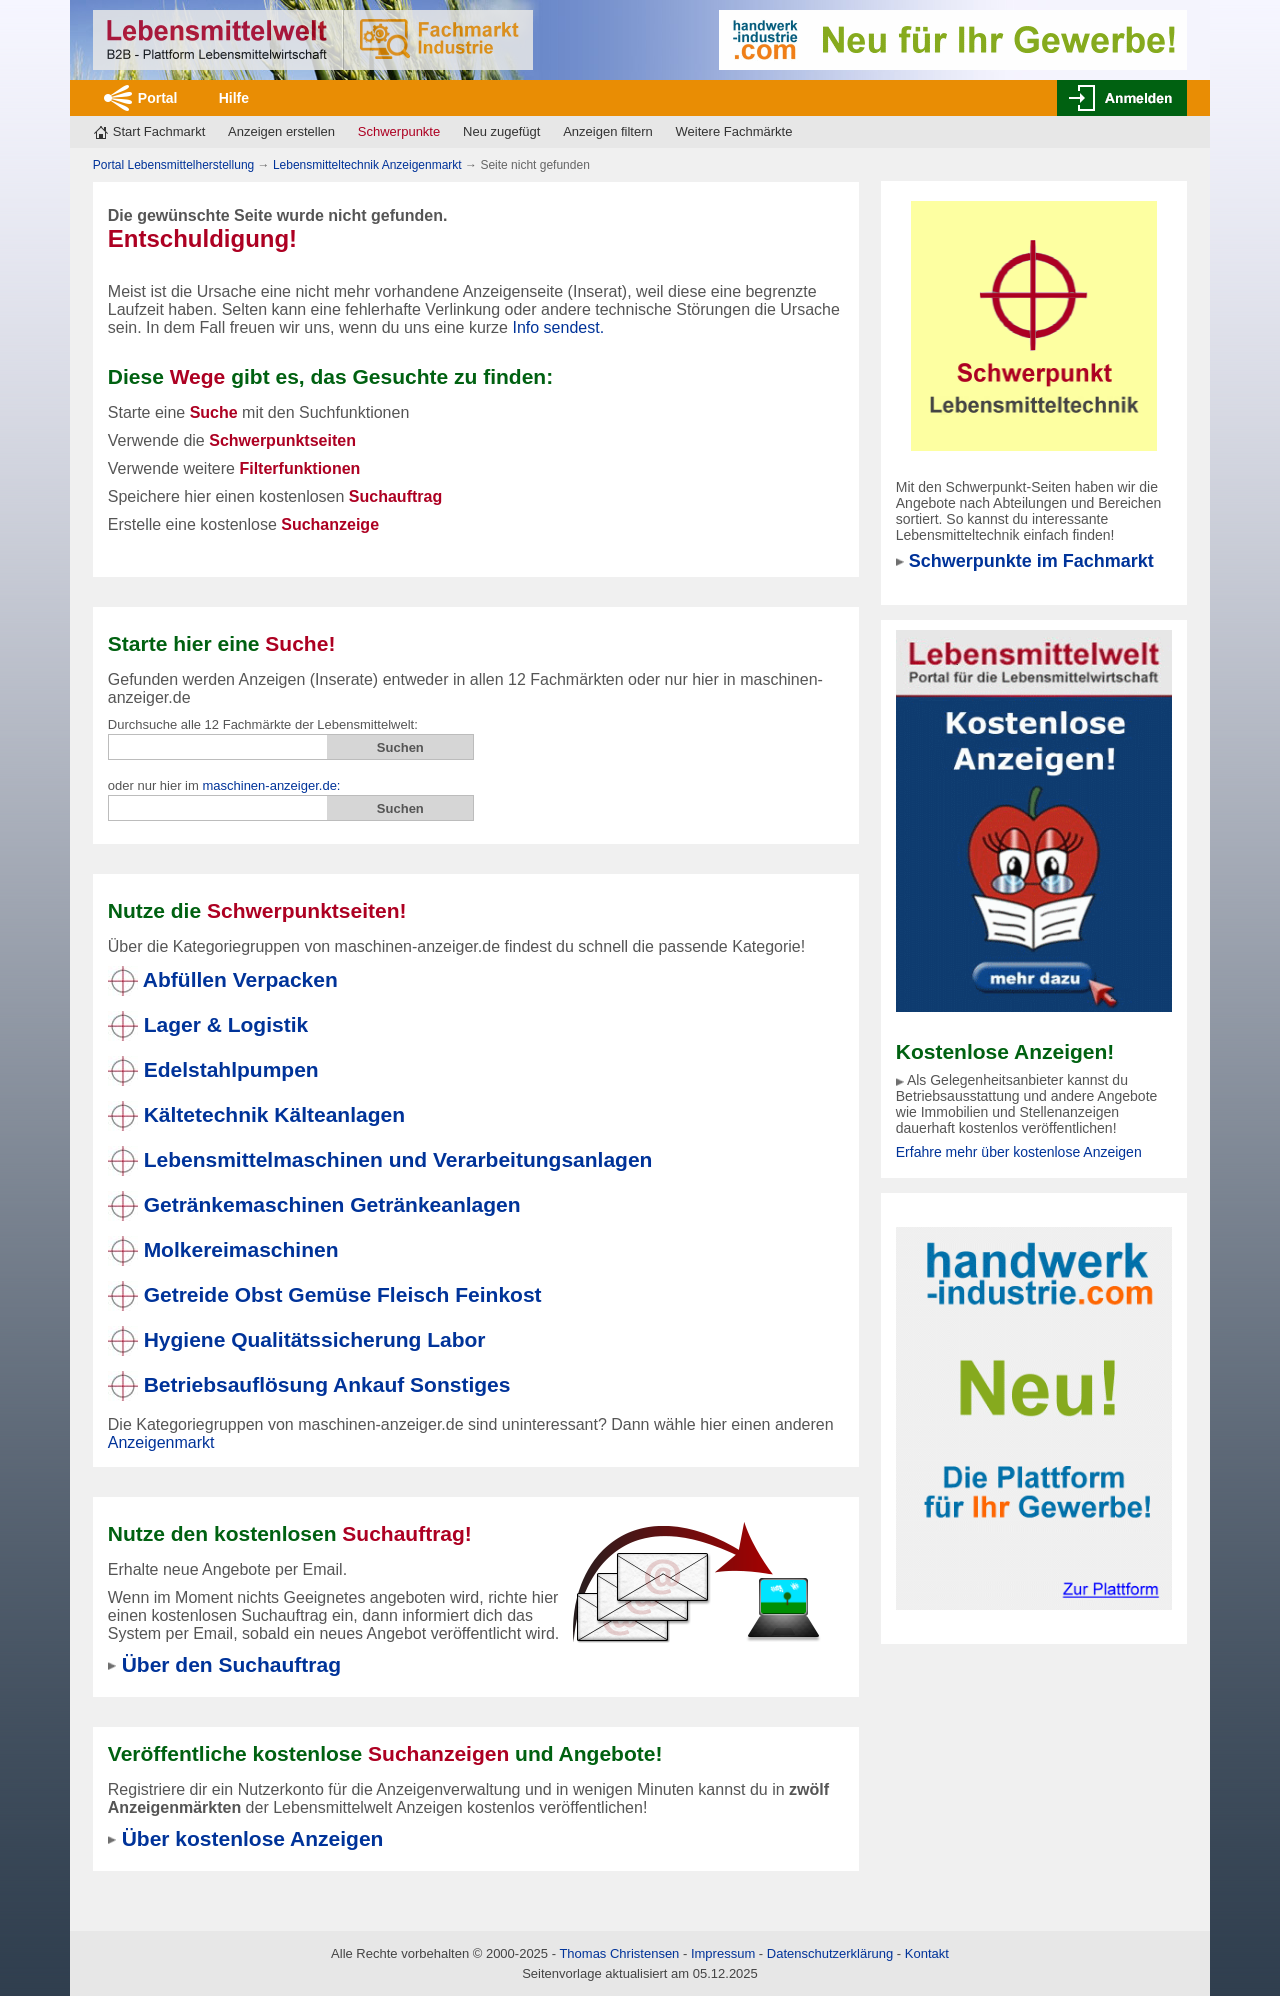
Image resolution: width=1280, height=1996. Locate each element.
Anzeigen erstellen (281, 131)
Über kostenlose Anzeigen (253, 1838)
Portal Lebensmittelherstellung (173, 165)
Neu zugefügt (501, 131)
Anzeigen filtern (608, 131)
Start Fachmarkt (159, 131)
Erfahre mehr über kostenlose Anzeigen (1019, 1152)
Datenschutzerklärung (830, 1953)
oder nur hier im (224, 785)
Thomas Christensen (619, 1953)
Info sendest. (558, 327)
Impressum (723, 1953)
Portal (158, 98)
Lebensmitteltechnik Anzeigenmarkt (367, 165)
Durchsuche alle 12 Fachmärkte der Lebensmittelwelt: (263, 724)
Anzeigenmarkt (161, 1442)
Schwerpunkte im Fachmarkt (1031, 561)
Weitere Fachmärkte (734, 131)
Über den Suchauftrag (231, 1664)
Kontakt (927, 1953)
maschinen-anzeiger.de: (271, 785)
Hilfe (234, 98)
